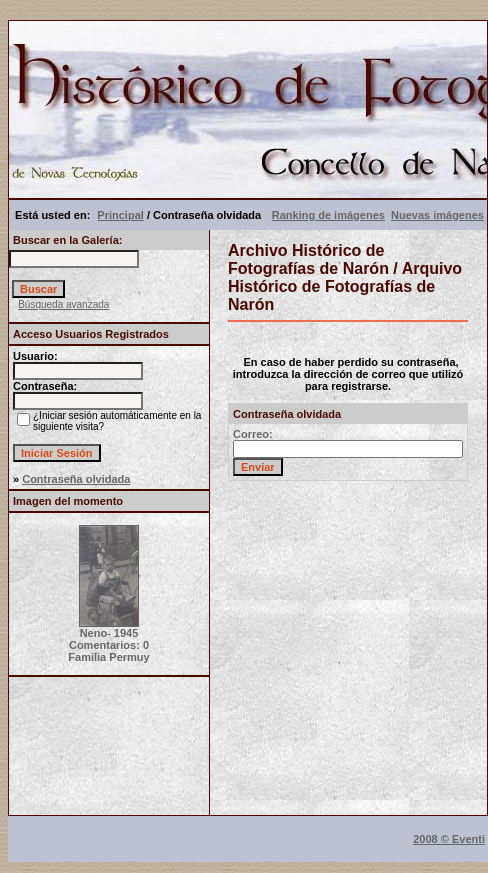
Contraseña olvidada (76, 479)
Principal (120, 215)
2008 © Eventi (449, 839)
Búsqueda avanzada (63, 304)
